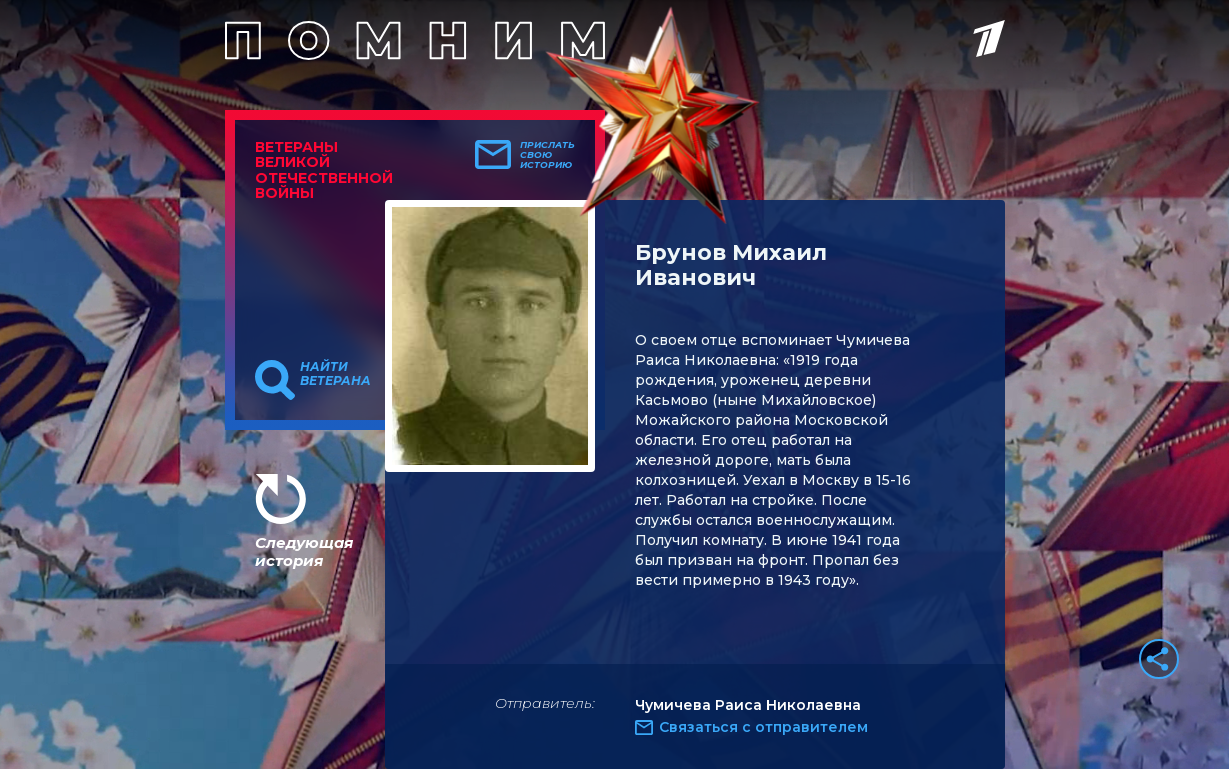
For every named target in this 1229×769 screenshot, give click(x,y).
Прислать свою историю (547, 155)
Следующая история (304, 551)
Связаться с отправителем (763, 727)
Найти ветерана (335, 374)
